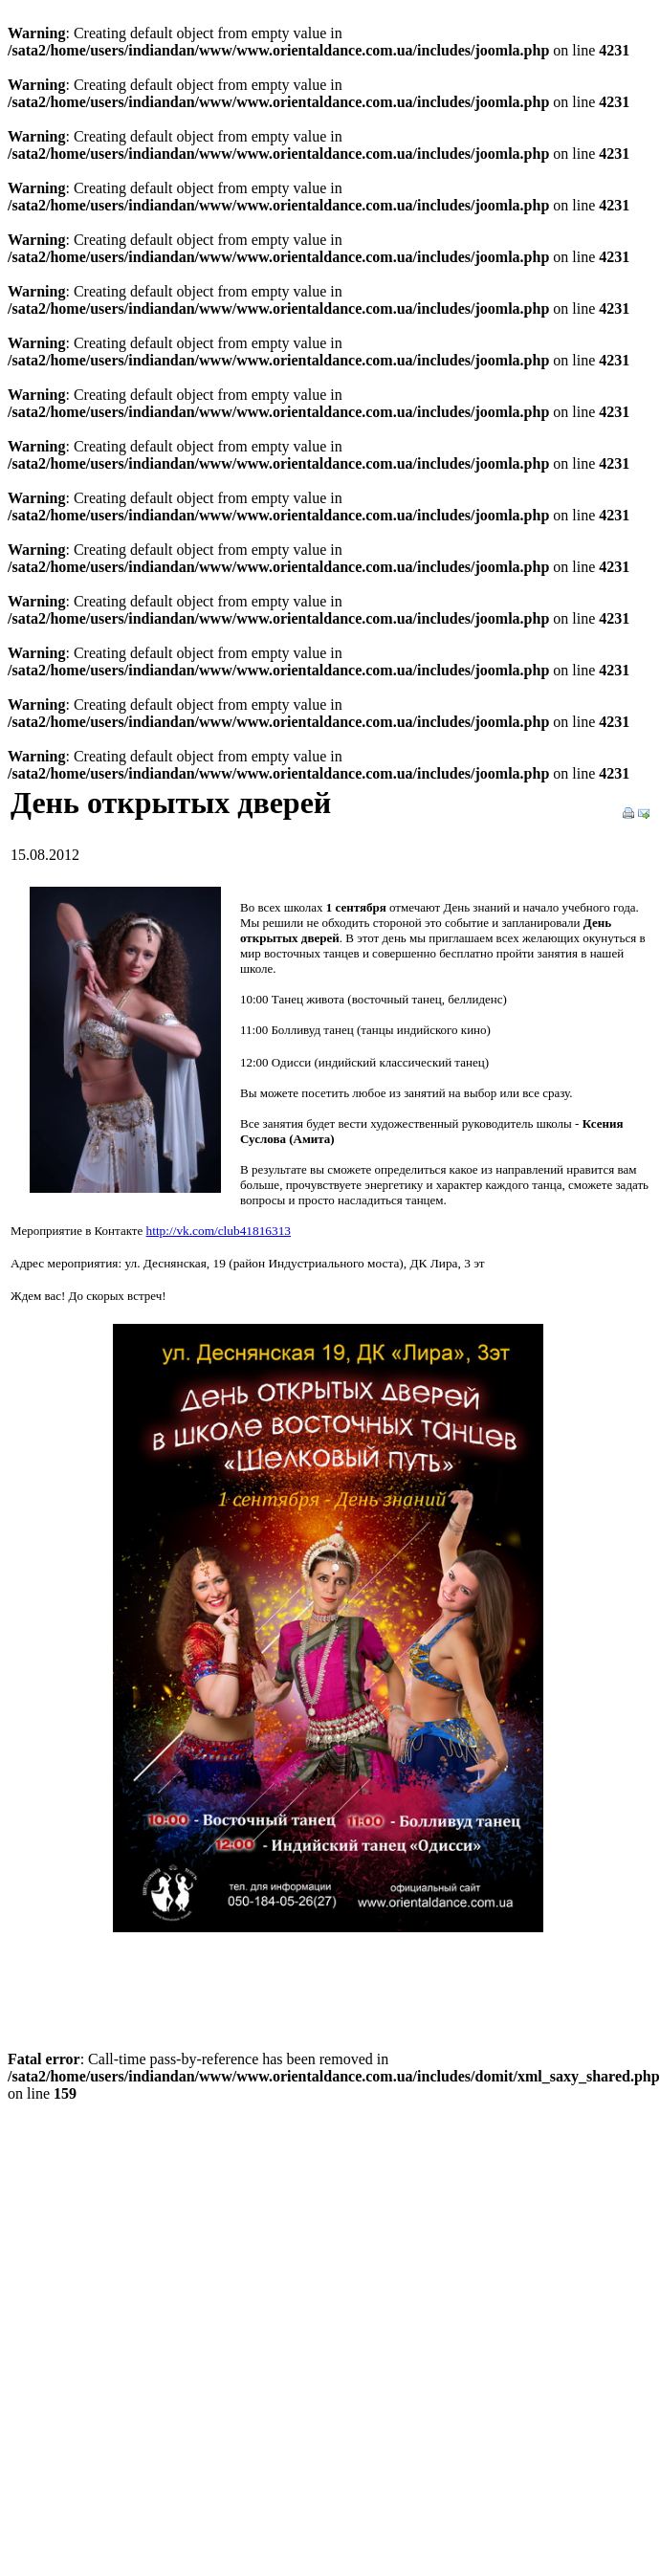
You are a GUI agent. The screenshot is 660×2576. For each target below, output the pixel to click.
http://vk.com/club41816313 (218, 1230)
